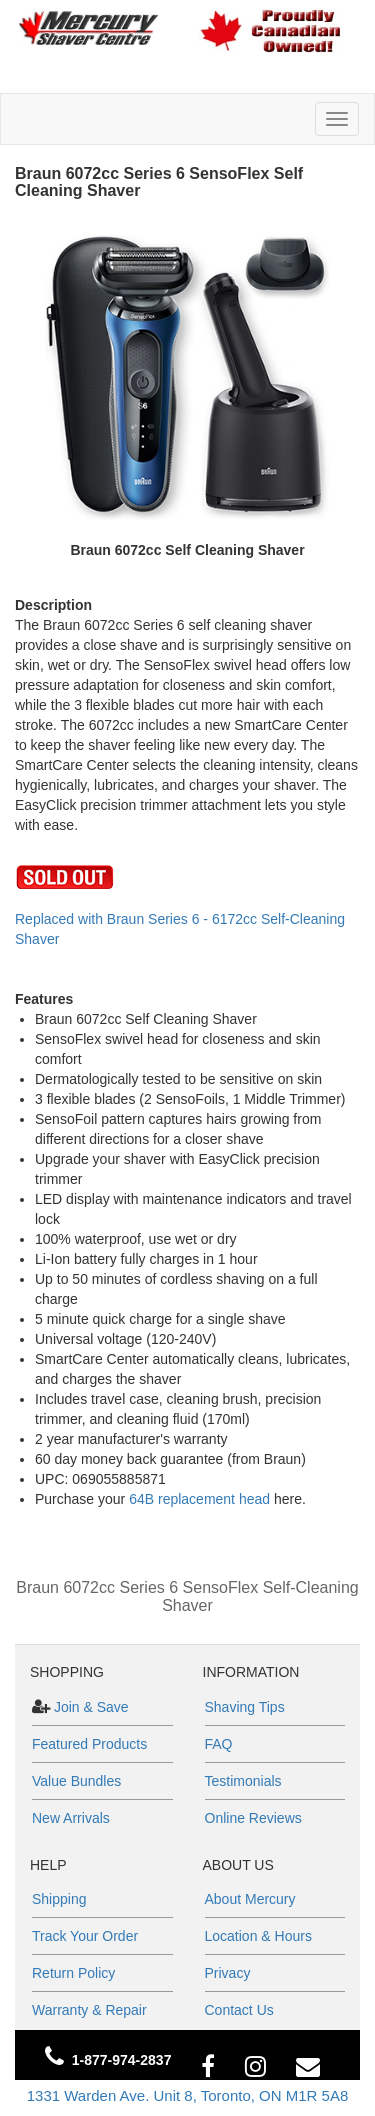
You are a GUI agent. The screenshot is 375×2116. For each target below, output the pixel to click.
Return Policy (73, 1973)
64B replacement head (199, 1499)
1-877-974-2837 (122, 2060)
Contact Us (239, 2010)
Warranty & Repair (89, 2010)
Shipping (59, 1899)
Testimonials (243, 1781)
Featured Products (89, 1744)
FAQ (219, 1744)
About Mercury (250, 1899)
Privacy (228, 1973)
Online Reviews (253, 1818)
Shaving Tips (245, 1707)
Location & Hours (258, 1936)
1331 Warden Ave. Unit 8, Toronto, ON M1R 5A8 (188, 2095)
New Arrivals (71, 1818)
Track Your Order (85, 1936)
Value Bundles (76, 1781)
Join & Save (89, 1707)
